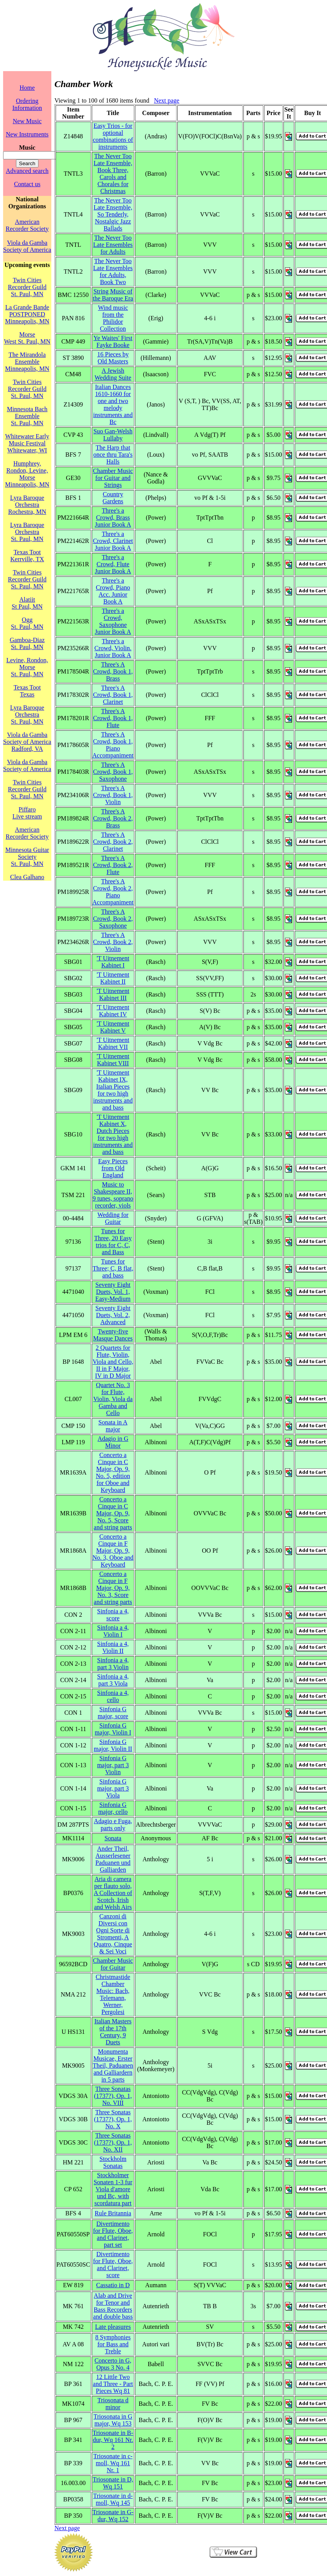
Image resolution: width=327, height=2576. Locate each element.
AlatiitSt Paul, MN (27, 603)
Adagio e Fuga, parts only (113, 1824)
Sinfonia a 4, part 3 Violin (113, 1663)
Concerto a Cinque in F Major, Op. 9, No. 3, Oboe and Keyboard (113, 1550)
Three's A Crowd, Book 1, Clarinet (113, 694)
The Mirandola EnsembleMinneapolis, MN (27, 361)
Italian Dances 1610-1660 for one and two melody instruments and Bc (113, 404)
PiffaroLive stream (27, 813)
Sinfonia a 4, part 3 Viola (113, 1680)
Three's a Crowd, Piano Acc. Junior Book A (113, 591)
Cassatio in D (112, 2285)
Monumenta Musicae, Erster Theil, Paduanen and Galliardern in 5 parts (113, 2065)
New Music (27, 121)
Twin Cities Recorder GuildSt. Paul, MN (27, 287)
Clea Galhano (27, 877)
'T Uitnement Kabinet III (112, 994)
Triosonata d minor (113, 2403)
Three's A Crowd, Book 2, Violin (113, 942)
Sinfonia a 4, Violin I (113, 1631)
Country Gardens (113, 497)
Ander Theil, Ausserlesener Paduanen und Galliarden (112, 1859)
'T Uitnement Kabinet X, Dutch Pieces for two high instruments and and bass (113, 1134)
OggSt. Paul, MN (27, 623)
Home (27, 87)
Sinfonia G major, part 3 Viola (113, 1788)
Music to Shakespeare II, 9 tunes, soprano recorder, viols (113, 1195)
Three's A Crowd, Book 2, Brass (113, 818)
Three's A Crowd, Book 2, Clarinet (113, 841)
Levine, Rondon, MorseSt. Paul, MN (27, 667)
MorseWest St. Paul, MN (27, 338)
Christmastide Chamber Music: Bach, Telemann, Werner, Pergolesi (113, 1994)
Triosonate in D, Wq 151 (113, 2483)
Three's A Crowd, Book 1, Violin (113, 795)
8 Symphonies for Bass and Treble (113, 2344)
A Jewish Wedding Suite (112, 374)
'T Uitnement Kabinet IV (112, 1010)
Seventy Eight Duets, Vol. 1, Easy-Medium (113, 1291)
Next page (166, 100)
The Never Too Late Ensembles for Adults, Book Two (113, 271)
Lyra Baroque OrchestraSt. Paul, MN (27, 532)
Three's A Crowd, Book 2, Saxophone (113, 918)
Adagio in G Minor (113, 1442)
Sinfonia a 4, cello (113, 1696)
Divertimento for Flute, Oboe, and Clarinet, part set (113, 2234)
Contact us (27, 184)
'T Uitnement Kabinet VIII (112, 1059)
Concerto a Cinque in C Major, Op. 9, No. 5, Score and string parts (113, 1513)
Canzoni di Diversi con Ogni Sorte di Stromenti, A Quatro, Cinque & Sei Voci (113, 1934)
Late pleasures (113, 2326)
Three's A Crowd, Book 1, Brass (113, 671)
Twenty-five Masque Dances (113, 1335)
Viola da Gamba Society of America (27, 246)
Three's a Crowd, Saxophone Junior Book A (113, 621)
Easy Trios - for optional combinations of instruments (113, 136)
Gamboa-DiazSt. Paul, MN (27, 643)
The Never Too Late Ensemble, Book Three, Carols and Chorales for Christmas (113, 173)
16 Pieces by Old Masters (113, 358)
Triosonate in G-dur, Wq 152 (113, 2515)
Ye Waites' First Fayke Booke (112, 341)
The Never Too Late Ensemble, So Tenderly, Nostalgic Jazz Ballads (113, 214)
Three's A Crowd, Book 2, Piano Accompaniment (113, 892)
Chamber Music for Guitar (113, 1964)
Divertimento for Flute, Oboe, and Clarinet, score (113, 2264)
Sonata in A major (113, 1426)
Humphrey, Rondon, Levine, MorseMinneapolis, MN (27, 474)
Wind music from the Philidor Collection (113, 318)
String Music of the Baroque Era (113, 295)
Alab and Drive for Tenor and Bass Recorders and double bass (113, 2306)
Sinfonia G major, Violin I (113, 1729)
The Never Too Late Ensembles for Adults (113, 244)
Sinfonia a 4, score (113, 1614)
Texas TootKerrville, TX (27, 555)
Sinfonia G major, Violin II (113, 1745)
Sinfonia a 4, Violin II (113, 1647)
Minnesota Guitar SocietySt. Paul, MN (27, 856)
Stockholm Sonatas (113, 2162)
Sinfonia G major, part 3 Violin (113, 1765)
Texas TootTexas (27, 691)
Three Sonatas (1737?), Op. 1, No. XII (113, 2142)
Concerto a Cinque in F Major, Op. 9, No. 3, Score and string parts (113, 1588)
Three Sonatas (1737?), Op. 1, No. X (113, 2119)
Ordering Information (27, 104)
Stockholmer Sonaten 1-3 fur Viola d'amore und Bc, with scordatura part (113, 2189)
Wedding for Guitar (112, 1218)
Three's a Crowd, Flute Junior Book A (113, 564)
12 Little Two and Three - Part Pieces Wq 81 (113, 2384)
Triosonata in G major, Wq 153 (113, 2420)
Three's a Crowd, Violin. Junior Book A (112, 648)
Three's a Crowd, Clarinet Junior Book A (113, 541)
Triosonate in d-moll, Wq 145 (113, 2499)
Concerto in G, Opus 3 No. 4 (112, 2364)
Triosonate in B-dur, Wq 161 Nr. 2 (113, 2439)
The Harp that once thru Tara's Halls (113, 454)
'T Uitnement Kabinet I (112, 962)
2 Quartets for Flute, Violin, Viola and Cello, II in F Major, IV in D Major (113, 1361)
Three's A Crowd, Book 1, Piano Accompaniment (113, 745)
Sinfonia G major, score (113, 1712)
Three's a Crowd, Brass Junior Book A (113, 517)
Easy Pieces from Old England (113, 1168)
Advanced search (27, 171)
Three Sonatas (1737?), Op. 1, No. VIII (113, 2096)
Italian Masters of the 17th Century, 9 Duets (113, 2031)
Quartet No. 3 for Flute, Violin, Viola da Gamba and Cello (113, 1399)
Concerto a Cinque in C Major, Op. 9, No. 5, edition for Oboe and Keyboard (113, 1472)
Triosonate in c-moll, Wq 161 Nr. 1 (113, 2463)
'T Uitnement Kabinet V (112, 1027)
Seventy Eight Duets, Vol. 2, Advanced (112, 1315)
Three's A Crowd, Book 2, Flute (113, 865)
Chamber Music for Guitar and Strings (113, 478)
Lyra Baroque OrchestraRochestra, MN (27, 504)
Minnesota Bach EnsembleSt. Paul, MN (27, 416)
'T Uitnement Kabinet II (112, 978)
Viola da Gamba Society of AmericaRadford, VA (27, 741)
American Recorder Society (27, 225)
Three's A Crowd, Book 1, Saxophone (113, 771)
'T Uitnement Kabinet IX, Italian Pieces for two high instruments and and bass (113, 1090)
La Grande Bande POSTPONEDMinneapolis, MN (27, 314)
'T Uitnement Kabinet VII (112, 1043)
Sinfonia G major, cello (113, 1808)
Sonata (113, 1838)
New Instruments (27, 134)
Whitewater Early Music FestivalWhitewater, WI (27, 443)
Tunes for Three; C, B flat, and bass (113, 1268)
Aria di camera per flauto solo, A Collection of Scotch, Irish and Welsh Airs (113, 1893)
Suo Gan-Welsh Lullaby (112, 435)
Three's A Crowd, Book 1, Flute (113, 718)
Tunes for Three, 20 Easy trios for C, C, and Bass (112, 1241)
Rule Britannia (113, 2213)
